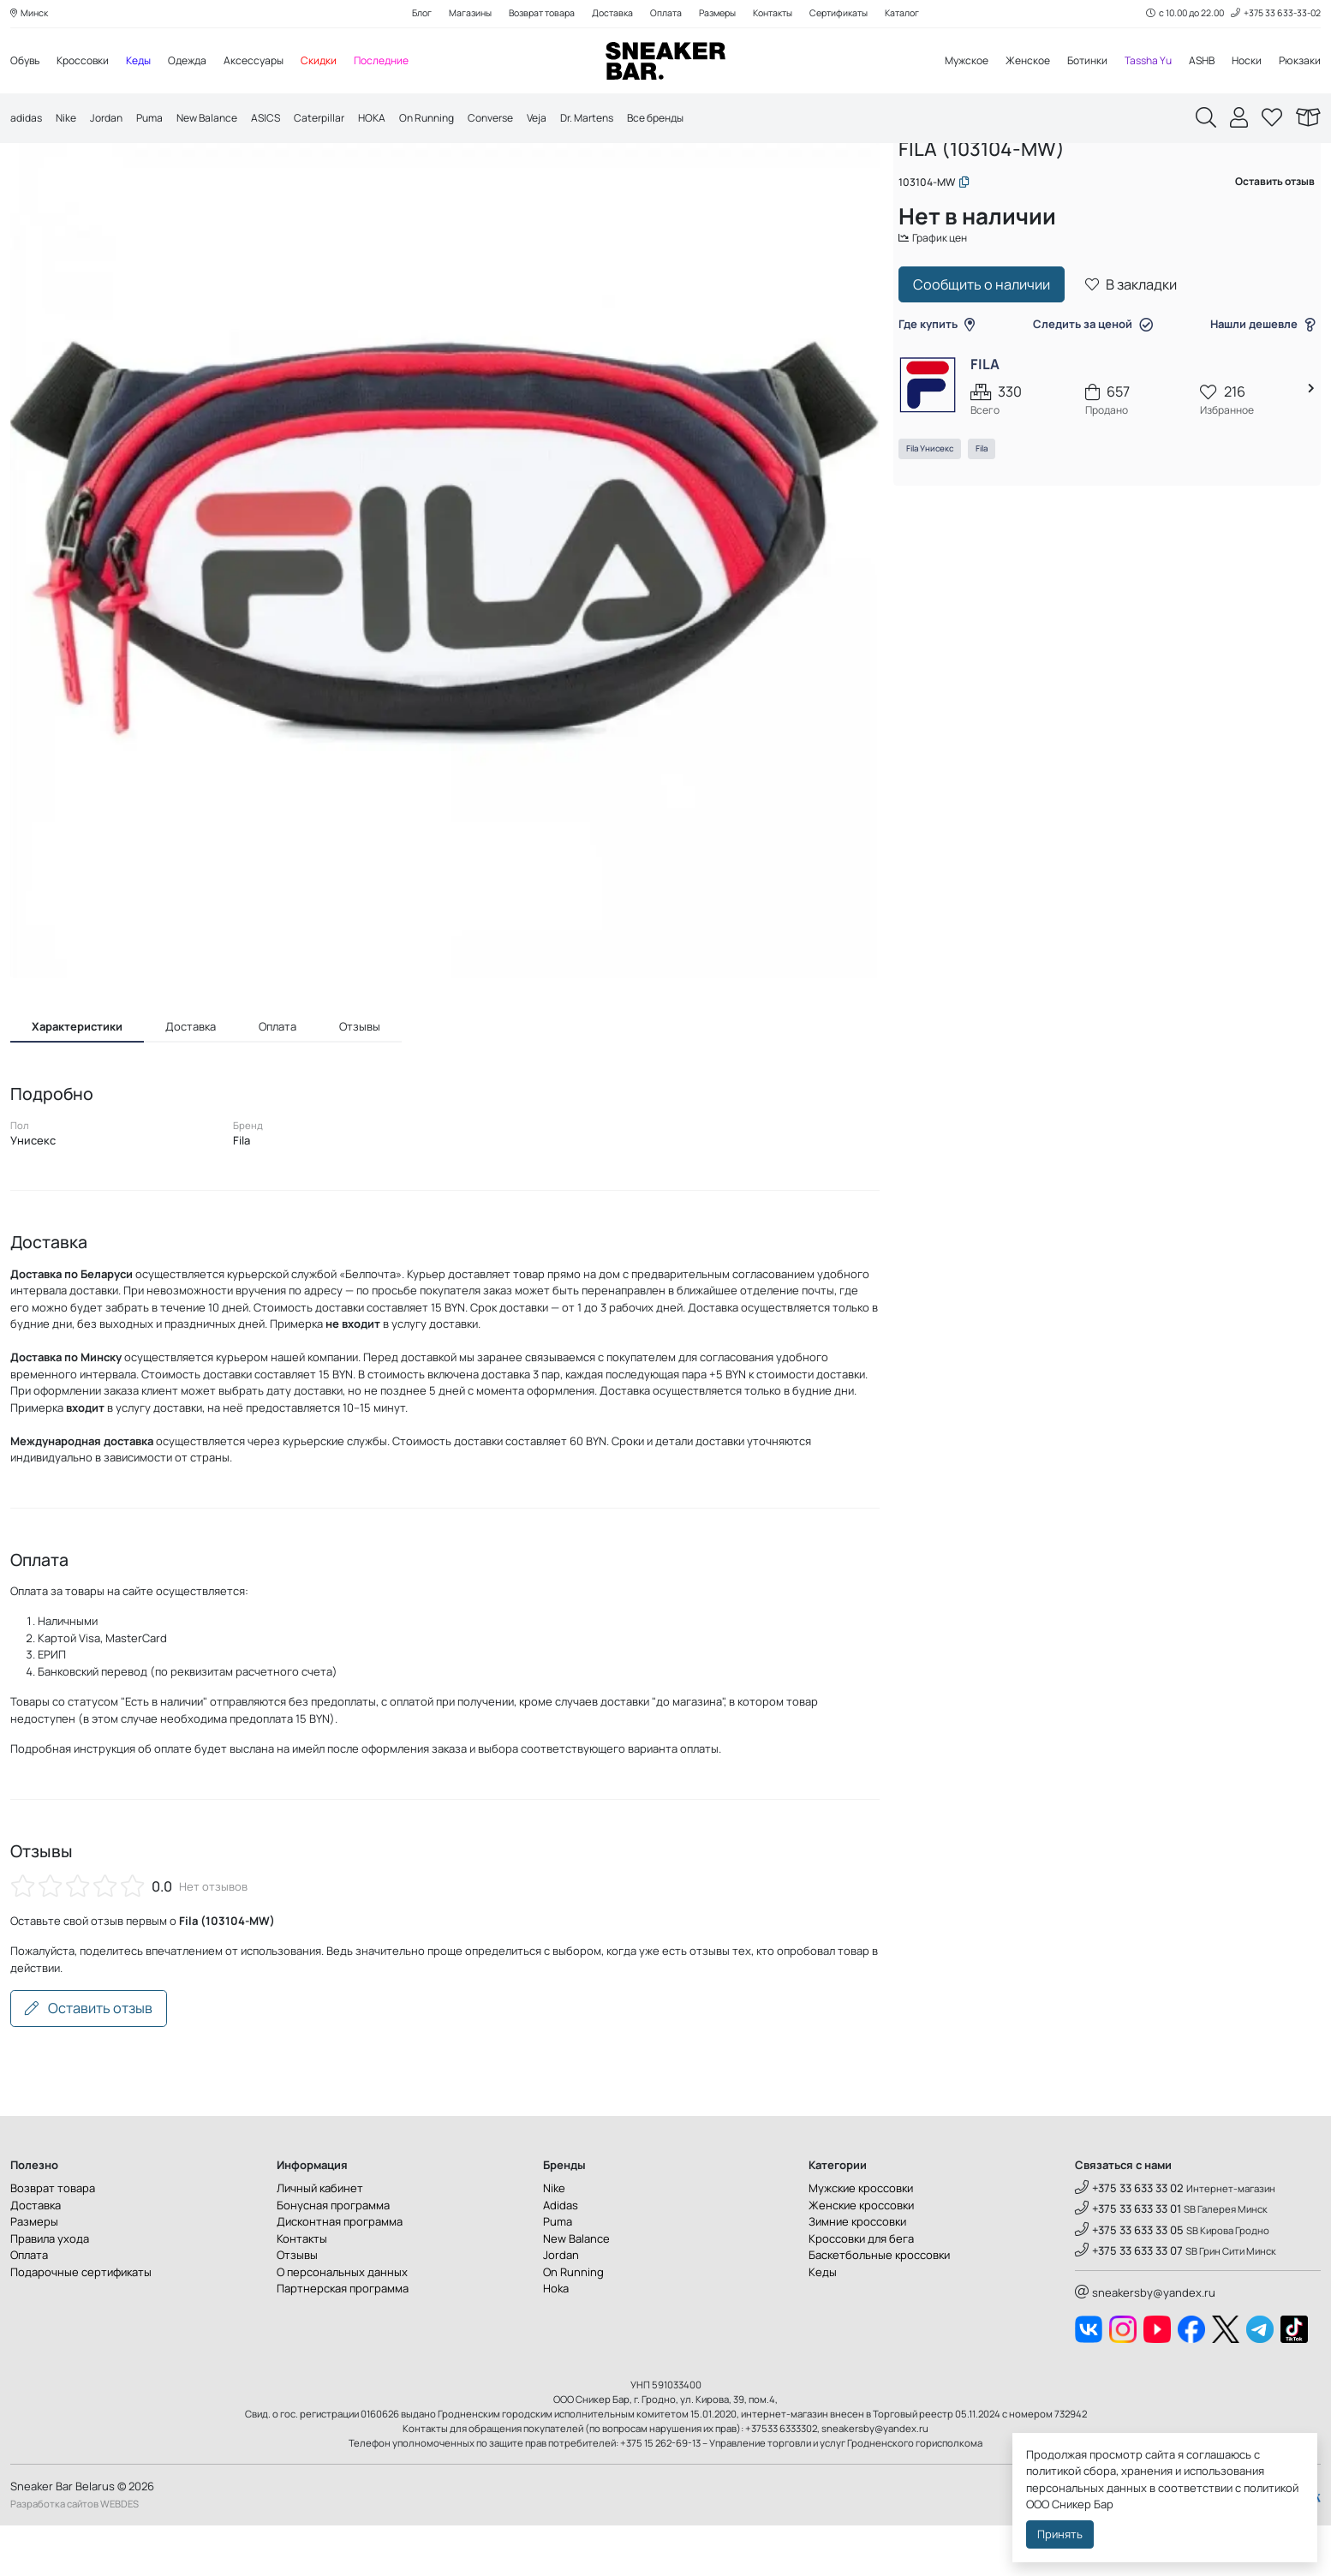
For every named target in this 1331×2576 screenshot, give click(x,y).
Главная (928, 177)
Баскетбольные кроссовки (879, 2306)
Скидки (337, 61)
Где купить (945, 384)
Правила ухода (49, 2289)
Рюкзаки (1299, 61)
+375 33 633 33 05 (1129, 2280)
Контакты (780, 14)
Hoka (556, 2339)
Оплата (664, 14)
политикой (1271, 2487)
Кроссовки (88, 61)
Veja (572, 120)
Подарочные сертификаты (81, 2322)
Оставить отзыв (88, 2059)
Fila (990, 510)
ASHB (1197, 61)
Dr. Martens (627, 120)
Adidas (560, 2255)
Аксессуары (269, 61)
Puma (158, 120)
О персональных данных (342, 2322)
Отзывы (297, 2306)
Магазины (456, 14)
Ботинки (1075, 61)
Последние (403, 61)
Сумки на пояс (1141, 177)
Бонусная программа (333, 2255)
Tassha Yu (1140, 61)
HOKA (394, 120)
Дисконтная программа (340, 2272)
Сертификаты (851, 14)
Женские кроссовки (861, 2255)
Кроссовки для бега (861, 2289)
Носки (1244, 61)
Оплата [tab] (277, 1077)
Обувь (26, 61)
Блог (405, 14)
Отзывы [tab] (359, 1077)
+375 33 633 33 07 (1129, 2301)
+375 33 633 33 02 (1129, 2239)
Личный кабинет (320, 2239)
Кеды (148, 61)
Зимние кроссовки (857, 2272)
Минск (30, 14)
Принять (1060, 2534)
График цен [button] (944, 297)
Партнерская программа (343, 2339)
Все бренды (703, 120)
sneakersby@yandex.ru (1145, 2344)
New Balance (220, 120)
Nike (69, 120)
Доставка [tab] (190, 1077)
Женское (1012, 61)
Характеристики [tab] (77, 1077)
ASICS (282, 120)
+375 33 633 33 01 (1128, 2260)
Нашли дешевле (1255, 384)
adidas (27, 120)
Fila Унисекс (938, 510)
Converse (522, 120)
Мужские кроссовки (861, 2239)
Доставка (608, 14)
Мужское (946, 61)
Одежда (200, 61)
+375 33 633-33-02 (1273, 14)
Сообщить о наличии (990, 345)
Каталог (919, 14)
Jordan (112, 120)
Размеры (719, 14)
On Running (452, 120)
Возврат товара (533, 14)
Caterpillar (339, 120)
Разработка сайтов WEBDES (74, 2554)
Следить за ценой (1093, 384)
